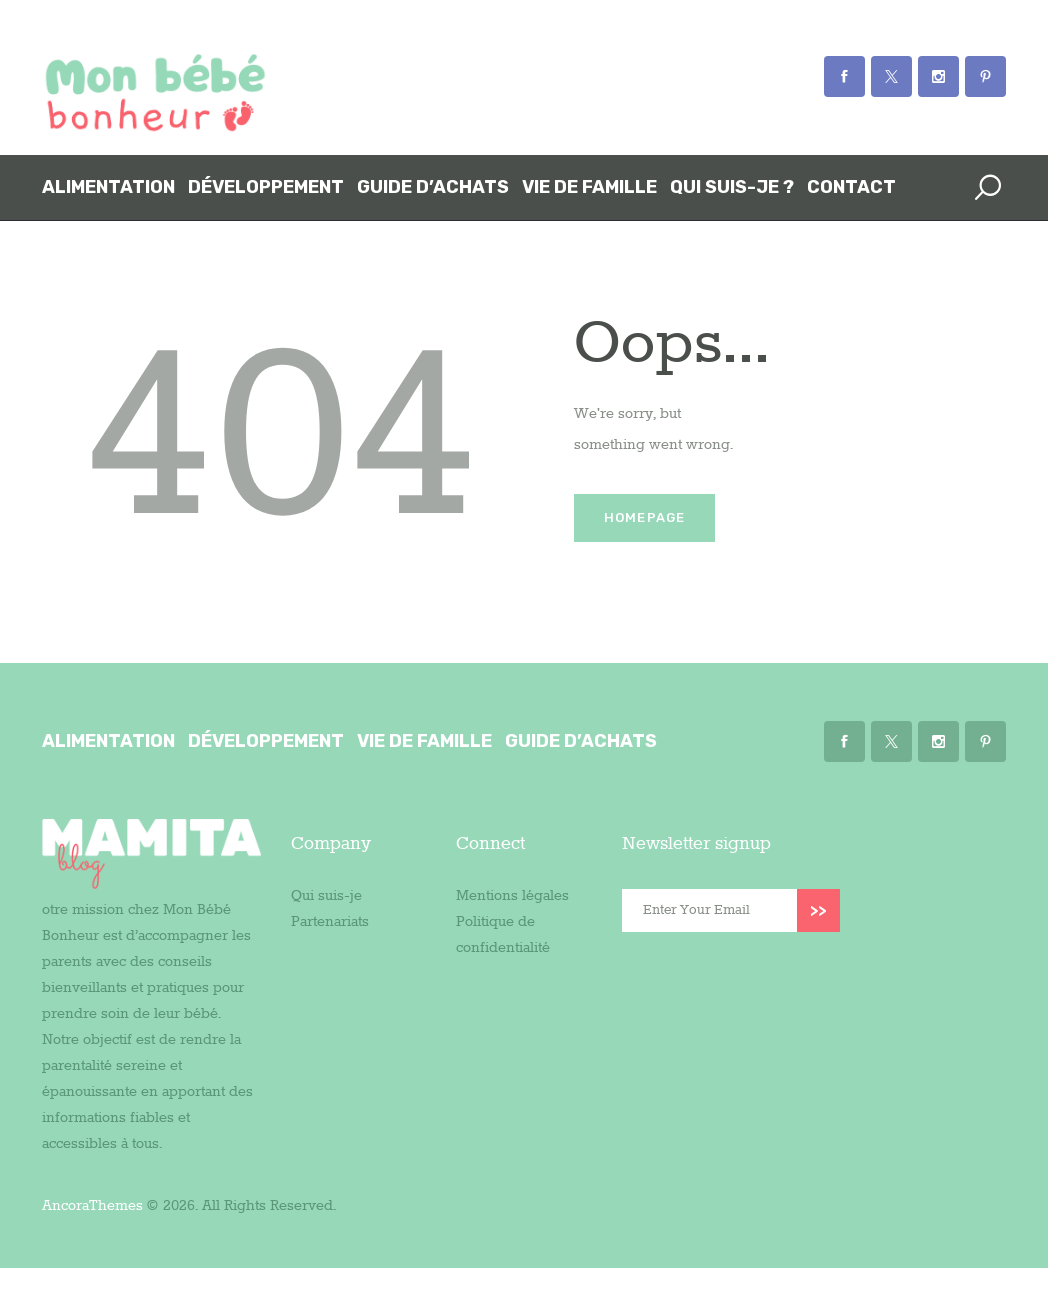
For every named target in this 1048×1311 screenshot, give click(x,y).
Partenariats (330, 922)
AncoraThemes (92, 1206)
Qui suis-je (326, 896)
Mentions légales (512, 896)
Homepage (645, 517)
